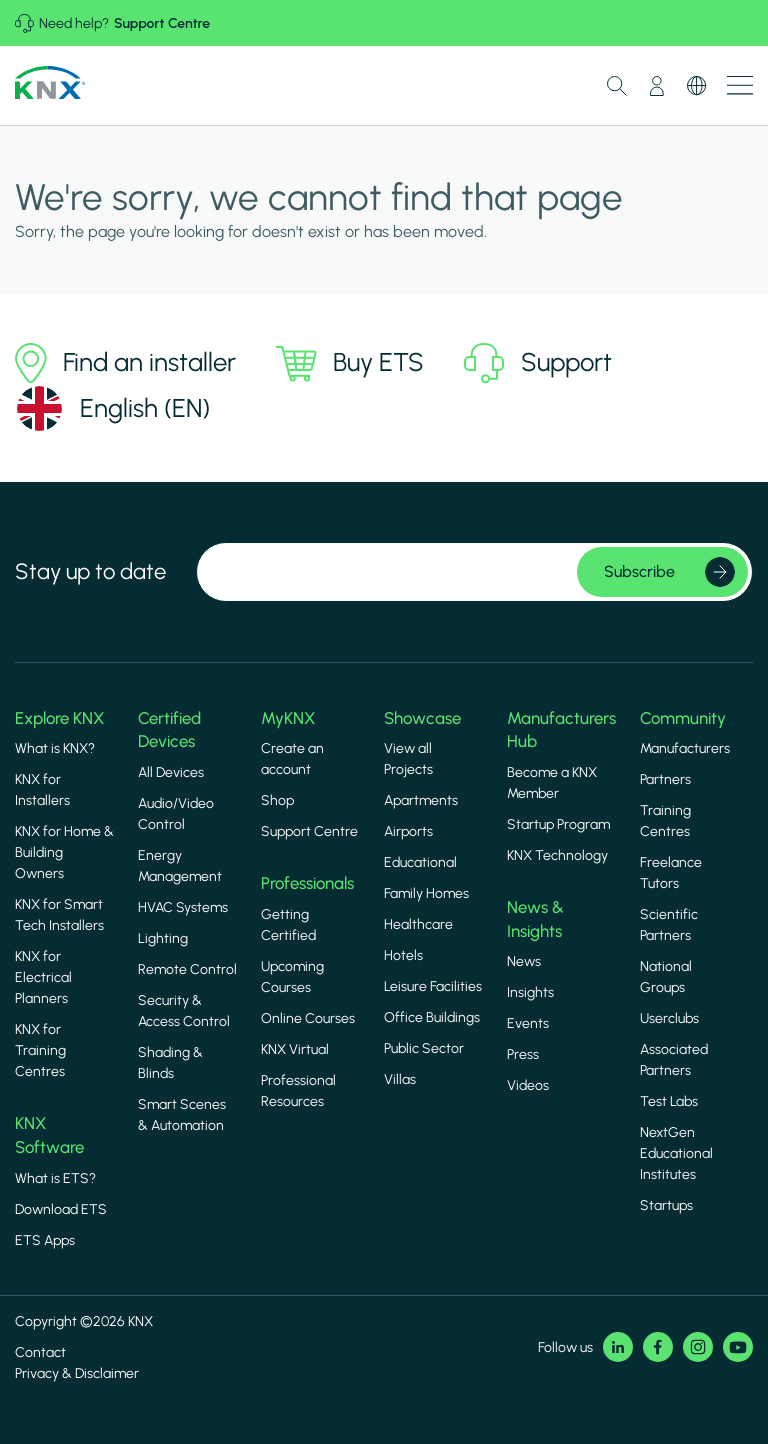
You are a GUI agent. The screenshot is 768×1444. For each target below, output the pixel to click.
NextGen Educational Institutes (676, 1153)
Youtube (738, 1347)
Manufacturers (685, 748)
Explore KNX (59, 718)
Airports (408, 831)
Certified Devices (169, 730)
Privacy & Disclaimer (77, 1373)
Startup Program (558, 824)
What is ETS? (55, 1178)
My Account (657, 86)
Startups (666, 1205)
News (524, 961)
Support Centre (162, 23)
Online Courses (308, 1018)
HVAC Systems (183, 907)
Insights (530, 992)
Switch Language (697, 86)
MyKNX (288, 718)
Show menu (740, 85)
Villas (400, 1079)
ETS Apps (45, 1240)
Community (683, 718)
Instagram (698, 1347)
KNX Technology (557, 855)
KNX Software (49, 1135)
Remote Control (187, 969)
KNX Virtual (295, 1049)
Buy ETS (350, 363)
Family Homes (426, 893)
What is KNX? (55, 748)
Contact (40, 1352)
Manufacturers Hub (561, 730)
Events (528, 1023)
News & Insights (535, 919)
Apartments (421, 800)
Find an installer (125, 363)
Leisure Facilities (433, 986)
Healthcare (418, 924)
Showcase (422, 718)
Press (523, 1054)
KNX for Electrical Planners (43, 977)
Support (538, 363)
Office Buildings (432, 1017)
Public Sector (424, 1048)
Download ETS (61, 1209)
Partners (665, 779)
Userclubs (669, 1018)
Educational (420, 862)
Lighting (163, 938)
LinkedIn (618, 1347)
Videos (528, 1085)
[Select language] (112, 408)
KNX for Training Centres (40, 1050)
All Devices (171, 772)
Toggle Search (617, 86)
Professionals (307, 883)
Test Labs (669, 1101)
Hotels (403, 955)
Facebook (658, 1347)
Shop (277, 800)
